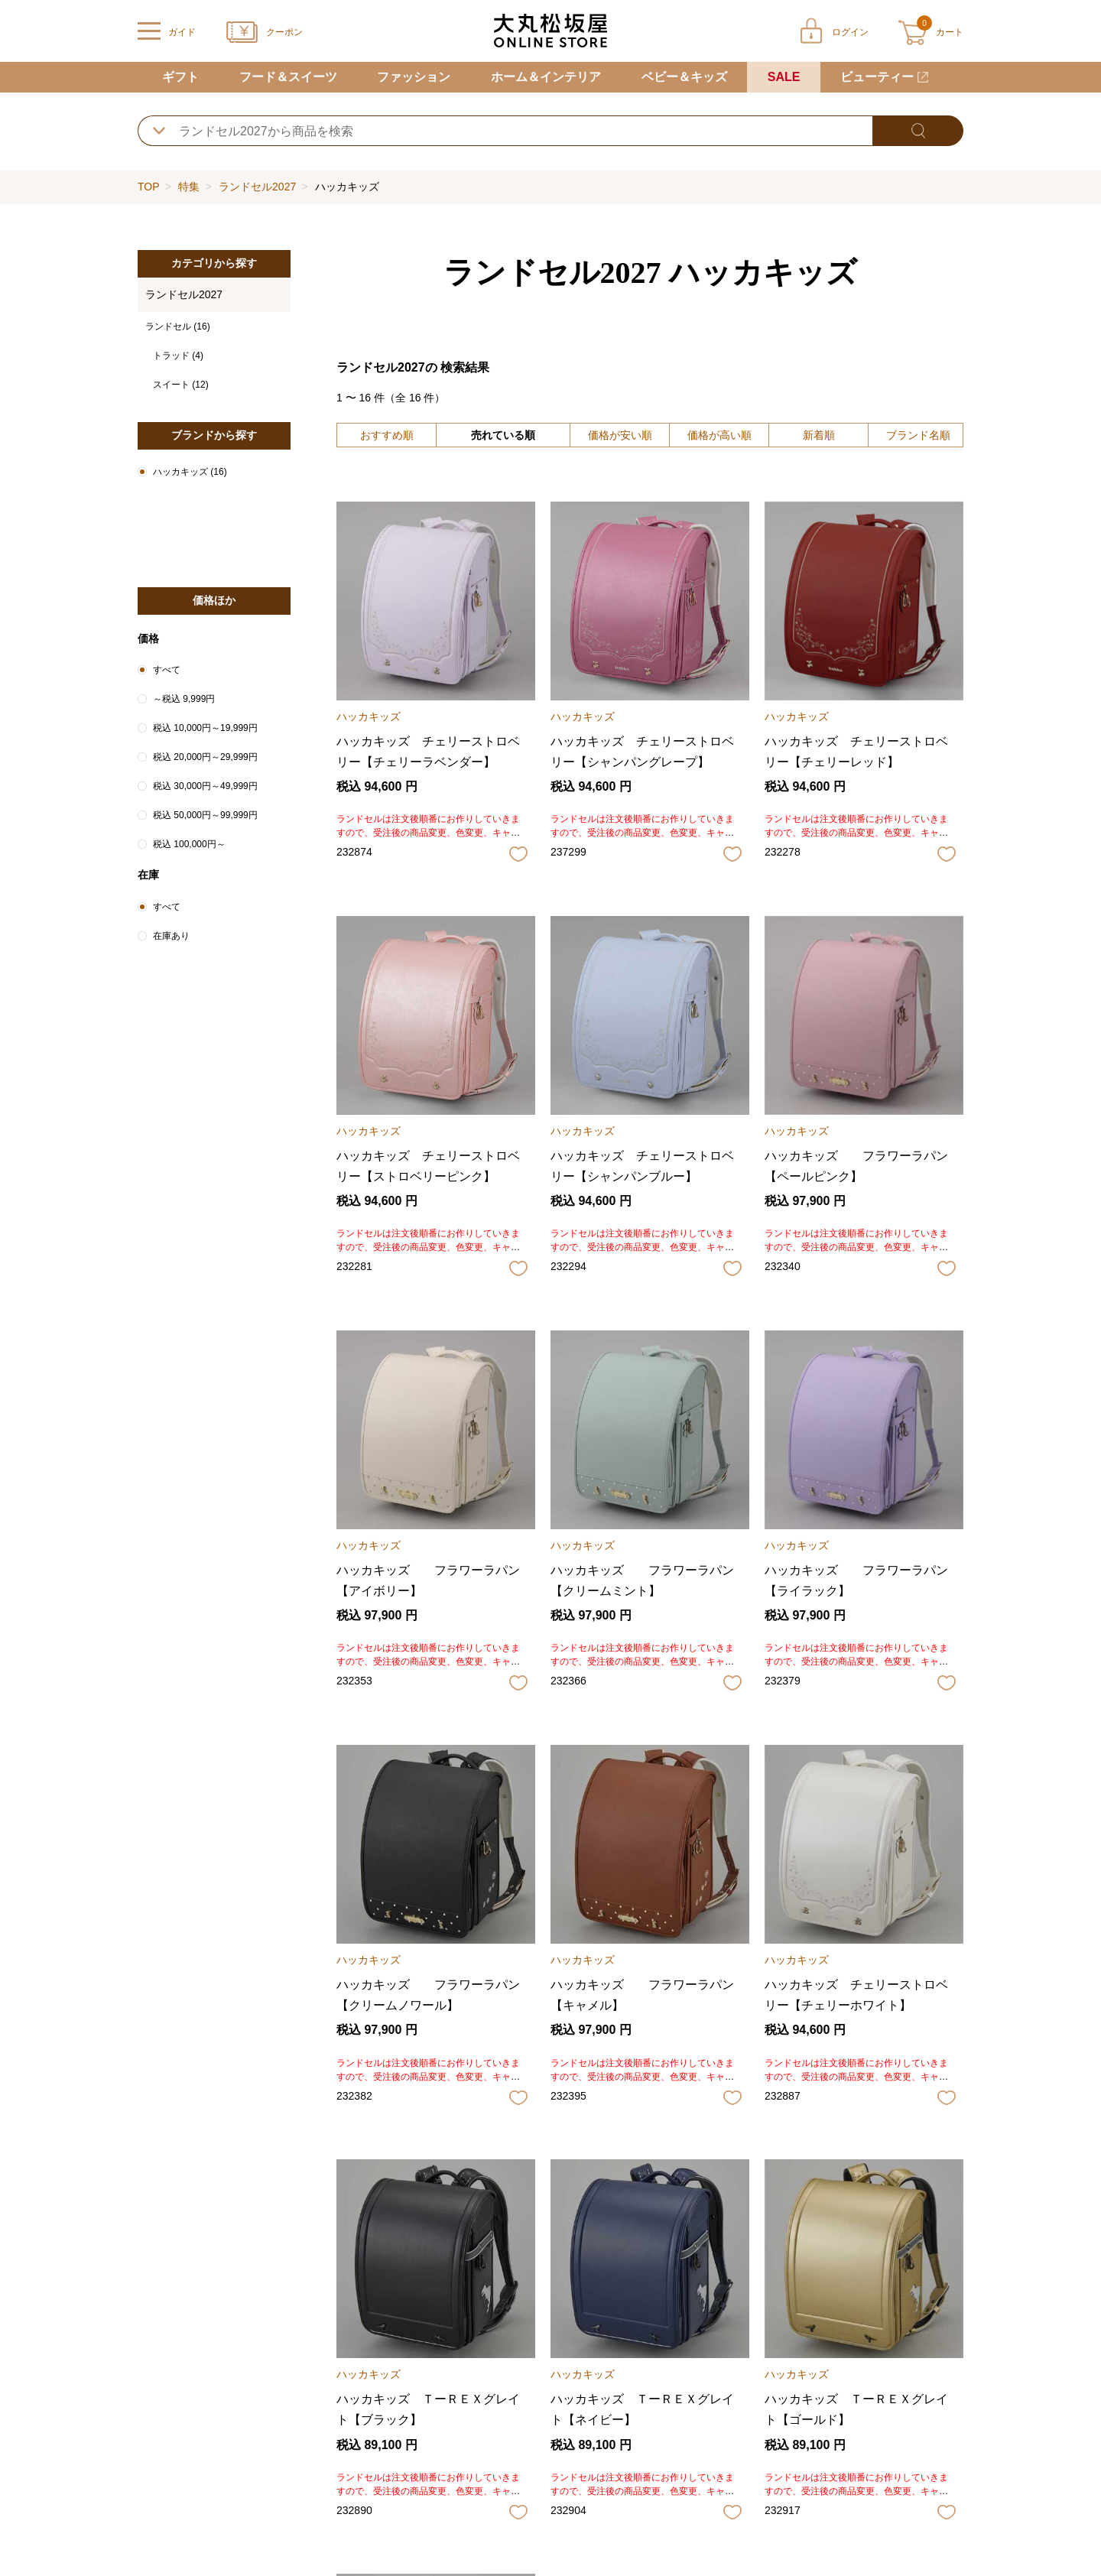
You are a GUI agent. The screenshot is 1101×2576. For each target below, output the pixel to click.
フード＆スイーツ (288, 76)
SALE (784, 76)
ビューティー (877, 76)
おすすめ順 (387, 435)
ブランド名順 (918, 435)
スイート (181, 384)
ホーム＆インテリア (546, 76)
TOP (148, 186)
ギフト (180, 76)
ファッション (413, 76)
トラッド (178, 355)
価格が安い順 (620, 435)
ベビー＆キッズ (684, 76)
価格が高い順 (719, 435)
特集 (189, 186)
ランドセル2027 (257, 186)
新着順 (819, 435)
